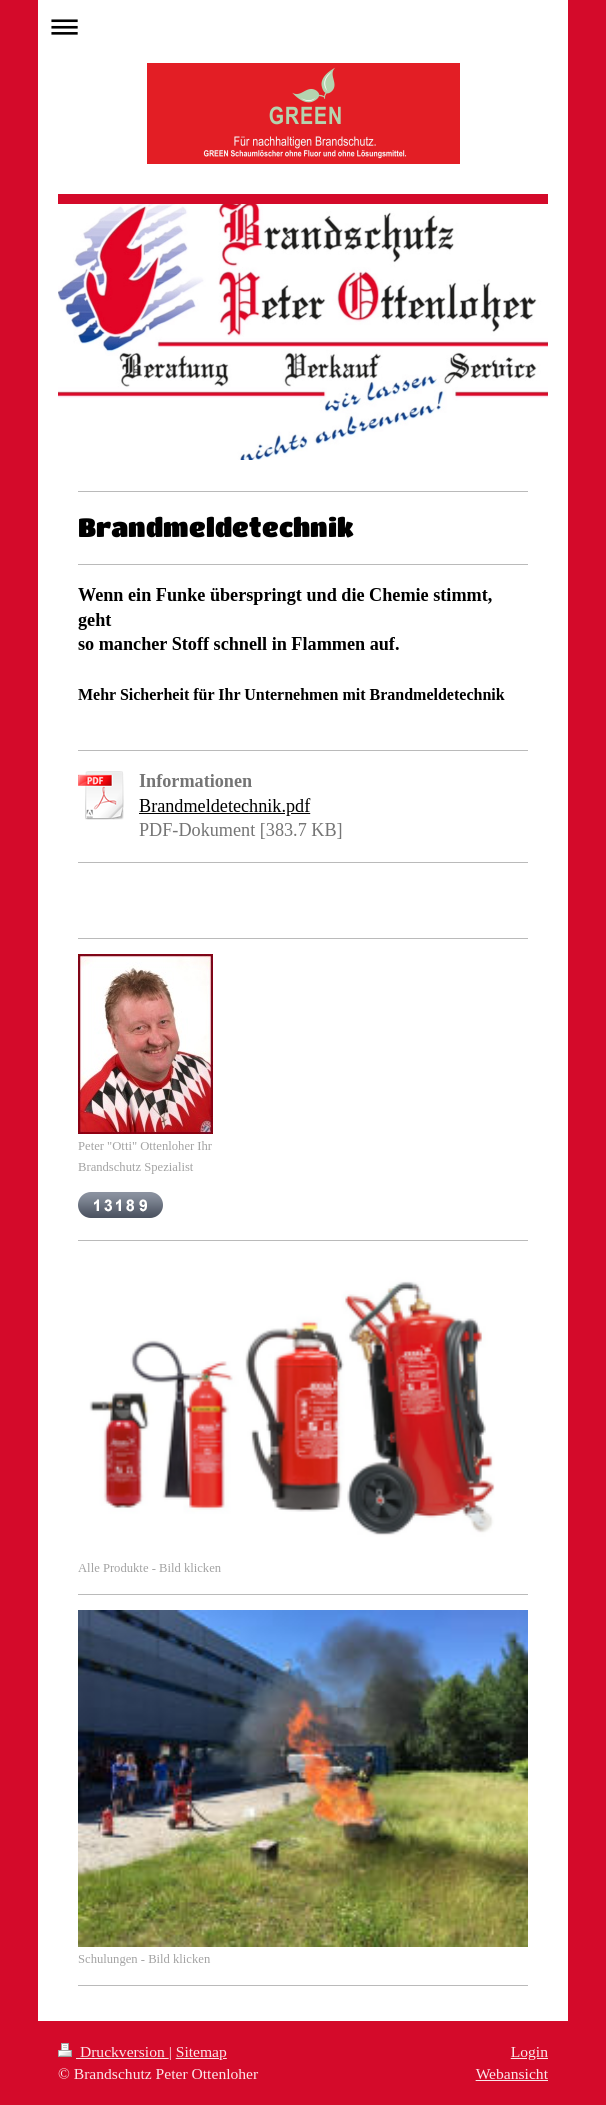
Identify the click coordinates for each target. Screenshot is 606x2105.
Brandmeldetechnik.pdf (224, 806)
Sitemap (201, 2051)
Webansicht (512, 2073)
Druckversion (113, 2051)
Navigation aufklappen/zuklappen (303, 26)
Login (529, 2051)
